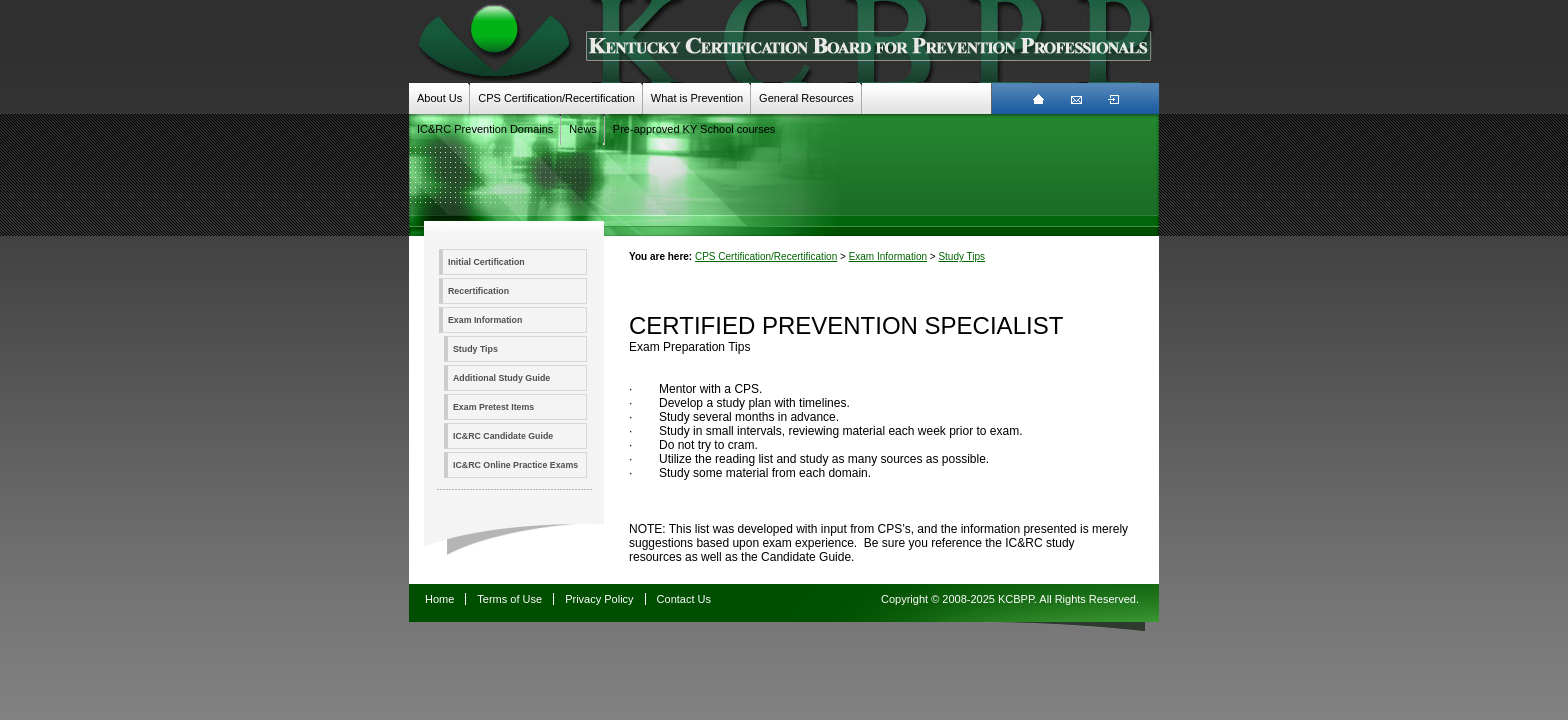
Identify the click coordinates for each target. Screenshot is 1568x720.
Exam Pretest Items (493, 407)
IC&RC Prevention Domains (485, 129)
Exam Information (485, 320)
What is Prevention (697, 98)
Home (439, 599)
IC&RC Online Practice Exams (515, 465)
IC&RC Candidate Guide (503, 436)
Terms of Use (509, 599)
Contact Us (684, 599)
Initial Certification (486, 262)
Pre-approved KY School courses (694, 129)
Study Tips (475, 349)
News (583, 129)
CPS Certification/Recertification (556, 98)
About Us (439, 98)
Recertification (478, 291)
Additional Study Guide (501, 378)
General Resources (806, 98)
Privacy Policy (599, 599)
